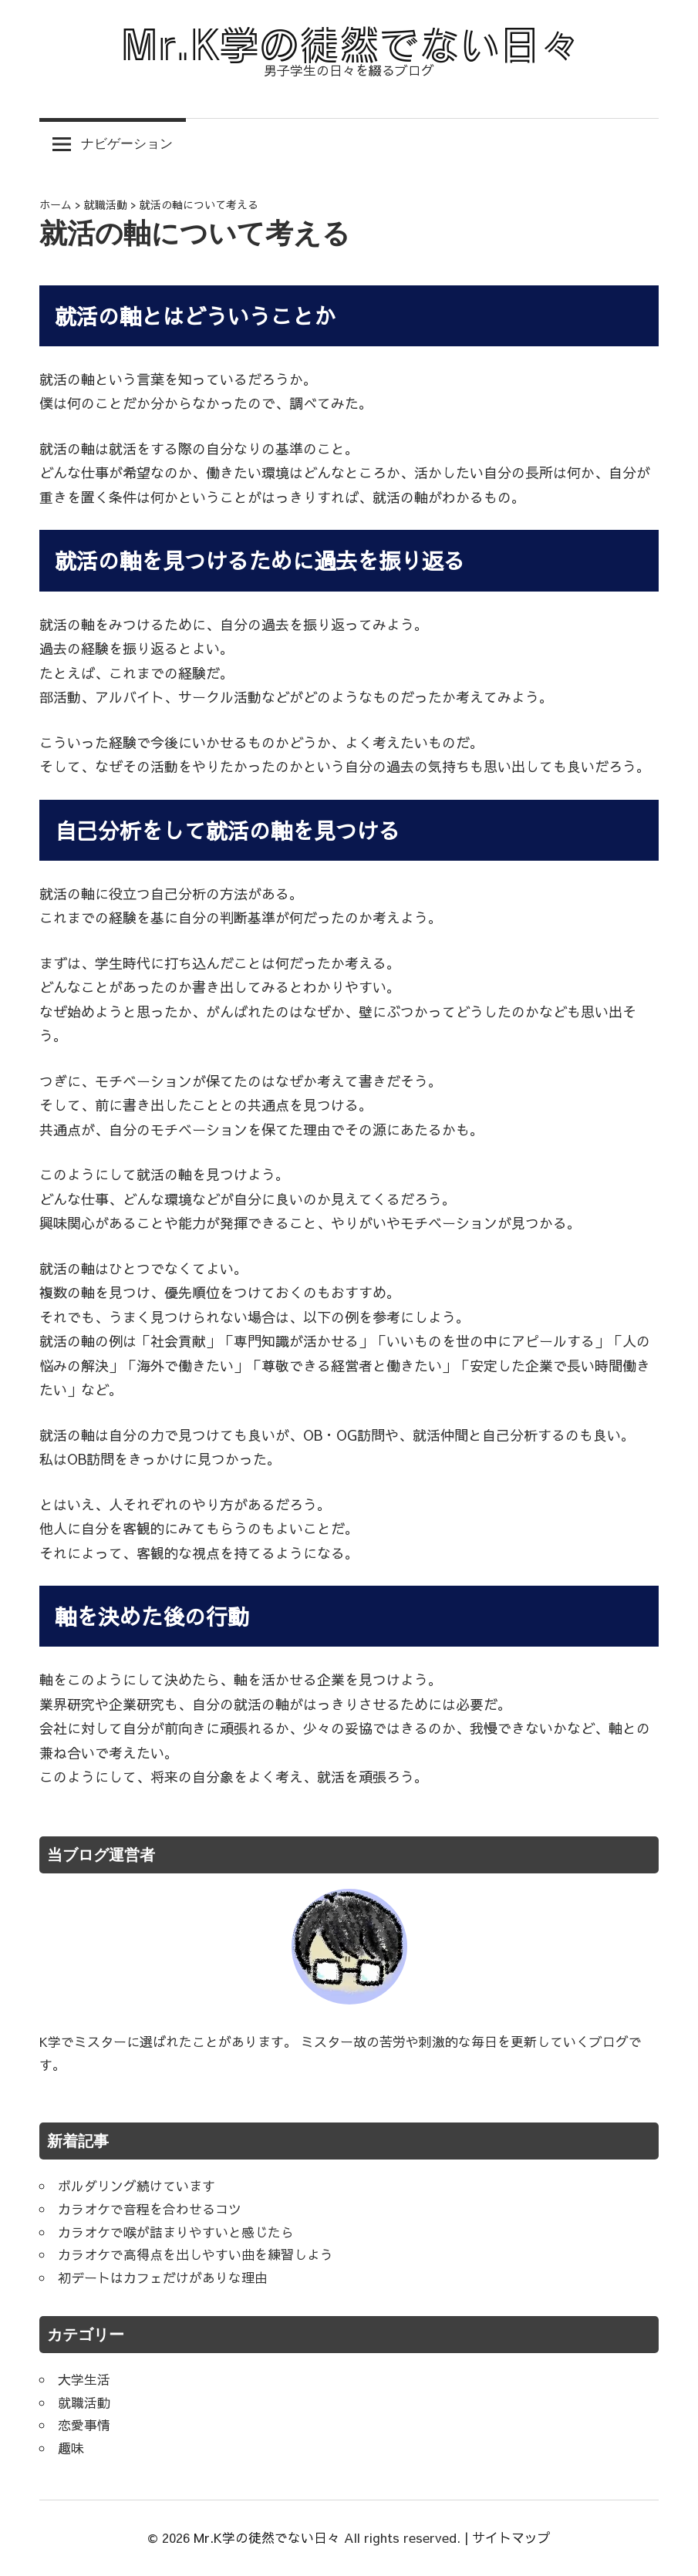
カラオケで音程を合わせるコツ (149, 2209)
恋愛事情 (84, 2425)
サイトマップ (511, 2537)
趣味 (71, 2448)
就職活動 (84, 2402)
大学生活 (84, 2379)
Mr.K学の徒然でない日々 (267, 2537)
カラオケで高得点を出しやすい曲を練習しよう (195, 2254)
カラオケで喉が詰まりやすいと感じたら (176, 2232)
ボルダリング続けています (136, 2185)
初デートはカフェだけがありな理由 (163, 2277)
